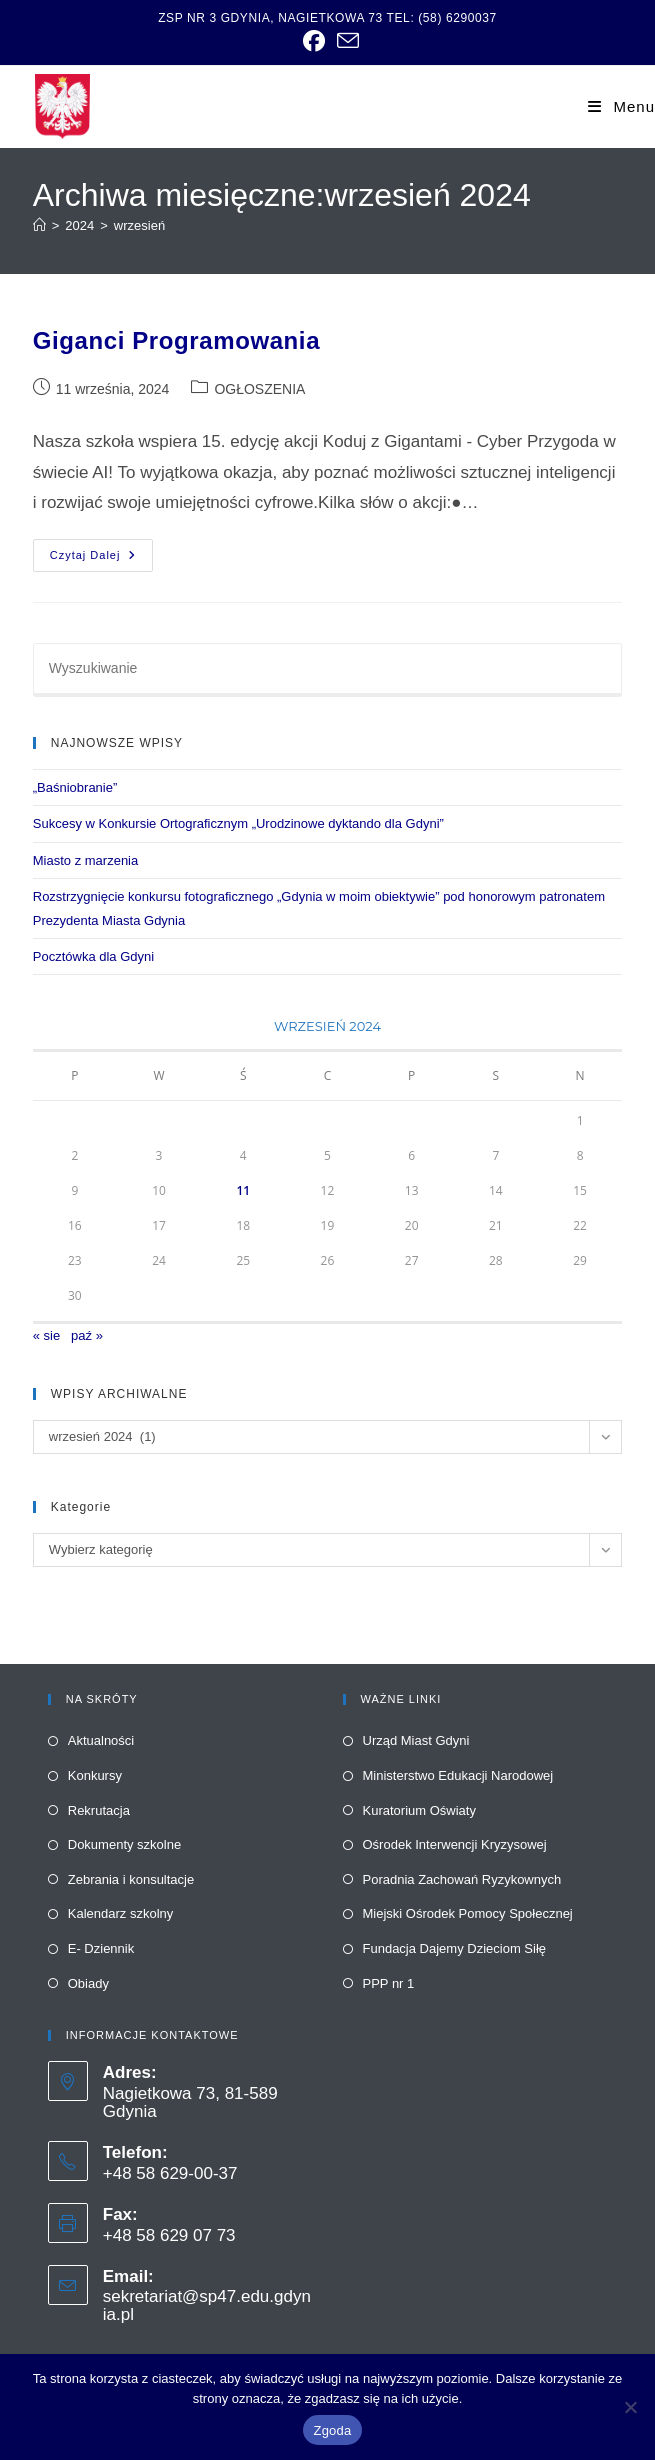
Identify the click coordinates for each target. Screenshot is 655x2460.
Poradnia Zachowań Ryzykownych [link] (462, 1879)
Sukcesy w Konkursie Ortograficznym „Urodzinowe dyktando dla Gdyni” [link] (238, 823)
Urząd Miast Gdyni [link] (416, 1740)
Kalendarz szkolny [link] (121, 1913)
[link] (314, 41)
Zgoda (332, 2430)
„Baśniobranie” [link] (75, 787)
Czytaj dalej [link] (102, 560)
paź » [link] (87, 1335)
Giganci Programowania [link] (176, 340)
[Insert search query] (328, 670)
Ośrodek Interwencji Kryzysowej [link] (455, 1844)
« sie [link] (46, 1335)
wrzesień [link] (139, 225)
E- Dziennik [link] (101, 1948)
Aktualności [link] (101, 1740)
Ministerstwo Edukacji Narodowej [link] (458, 1775)
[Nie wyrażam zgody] (630, 2407)
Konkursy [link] (95, 1775)
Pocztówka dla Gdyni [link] (93, 956)
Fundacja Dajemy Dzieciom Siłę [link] (455, 1948)
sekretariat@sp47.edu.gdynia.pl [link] (207, 2305)
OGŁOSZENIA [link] (259, 389)
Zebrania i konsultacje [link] (131, 1879)
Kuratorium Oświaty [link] (419, 1810)
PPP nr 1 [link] (389, 1983)
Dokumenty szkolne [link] (124, 1844)
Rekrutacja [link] (99, 1810)
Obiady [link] (88, 1983)
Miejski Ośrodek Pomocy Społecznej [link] (468, 1913)
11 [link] (243, 1190)
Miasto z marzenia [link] (85, 860)
